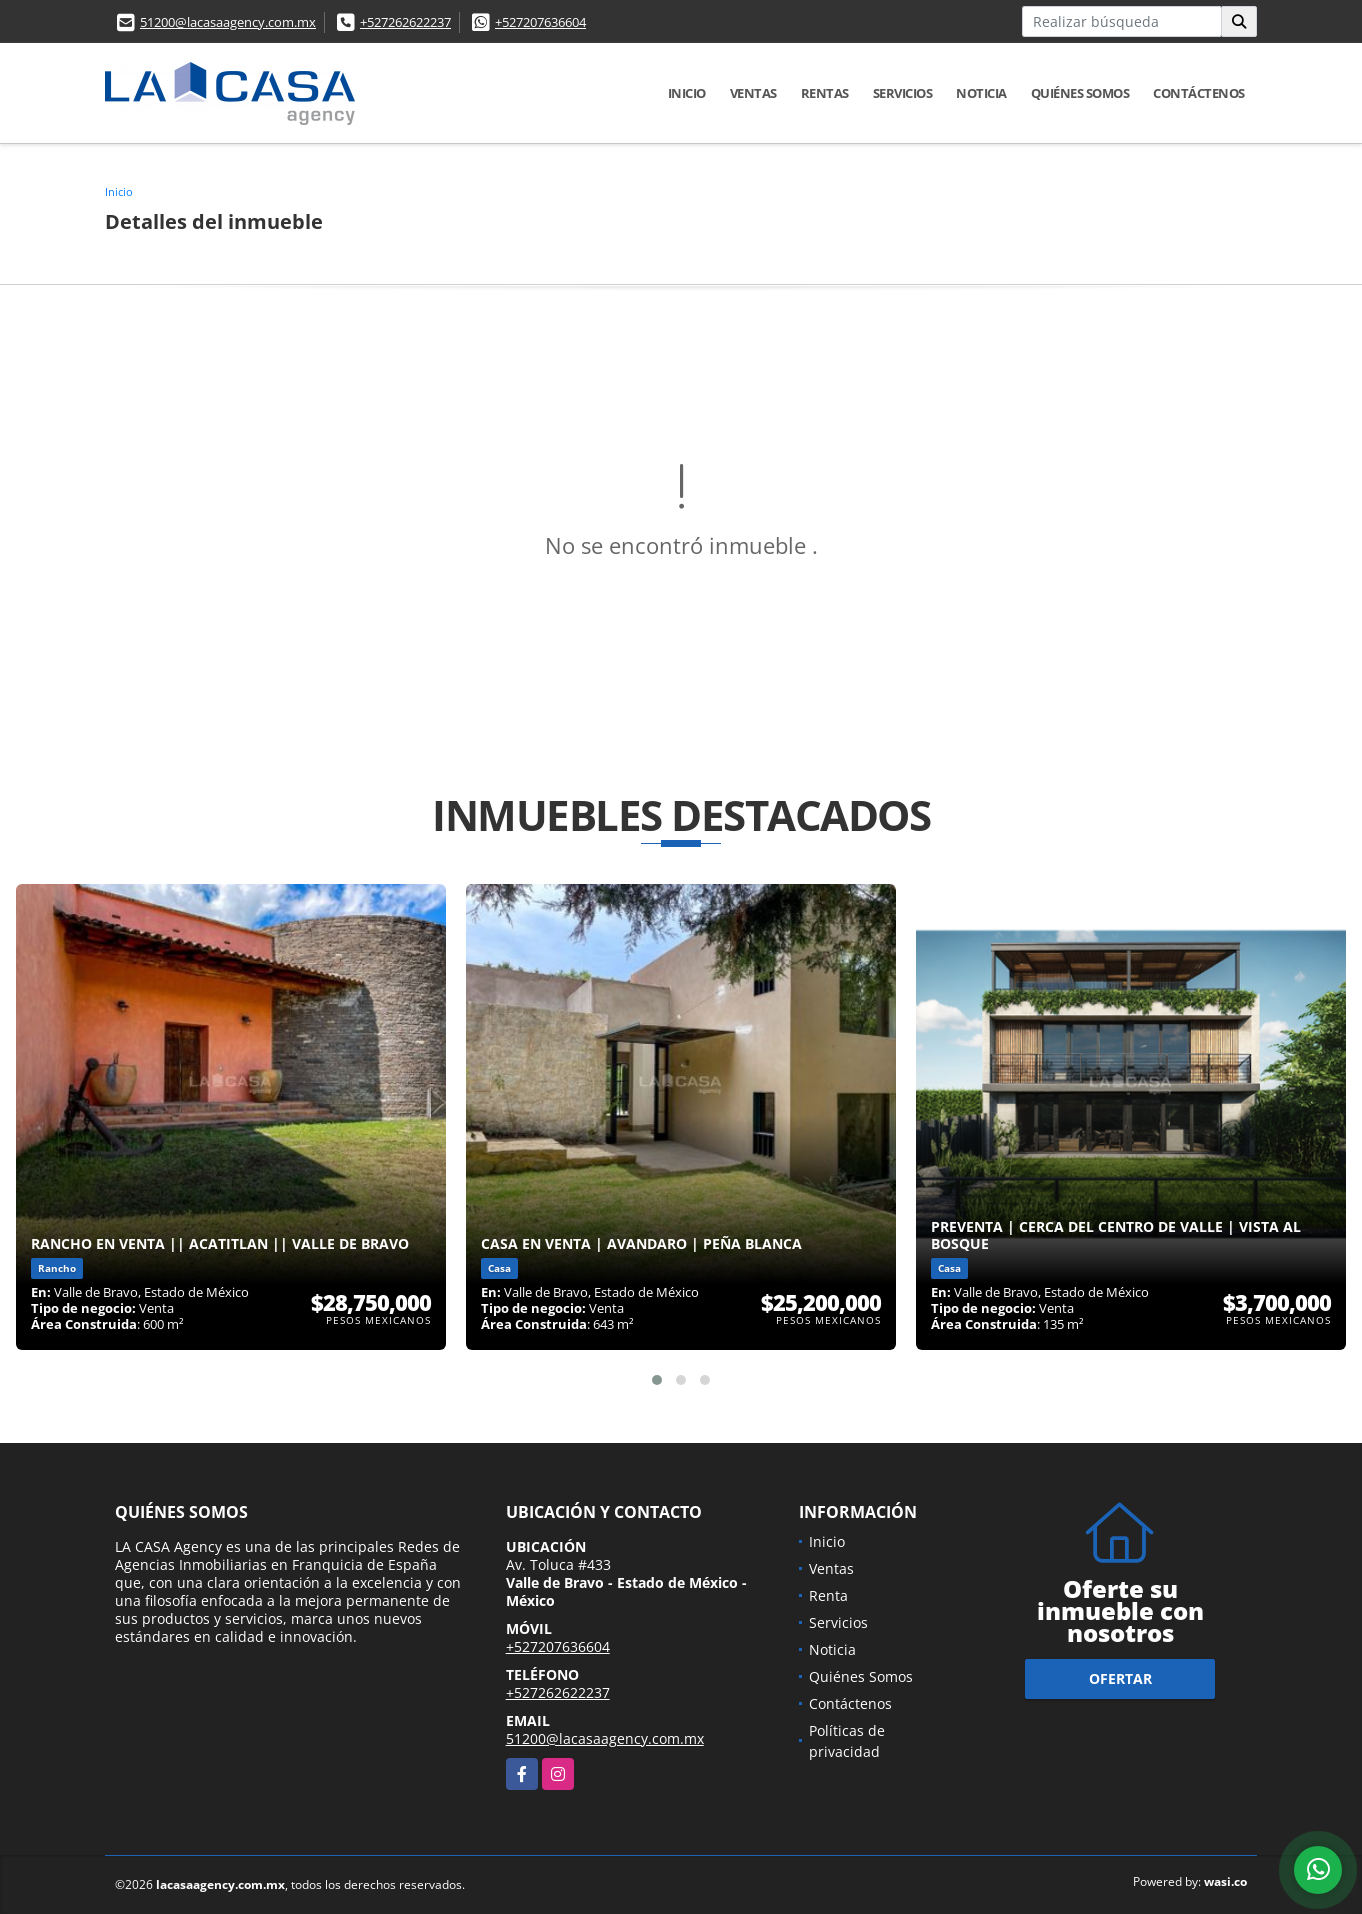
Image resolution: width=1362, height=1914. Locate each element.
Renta (828, 1595)
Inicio (687, 93)
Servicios (903, 93)
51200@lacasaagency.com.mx (228, 22)
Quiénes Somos (1080, 93)
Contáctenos (1199, 93)
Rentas (825, 93)
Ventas (753, 93)
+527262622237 (405, 22)
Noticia (981, 93)
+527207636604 (540, 22)
